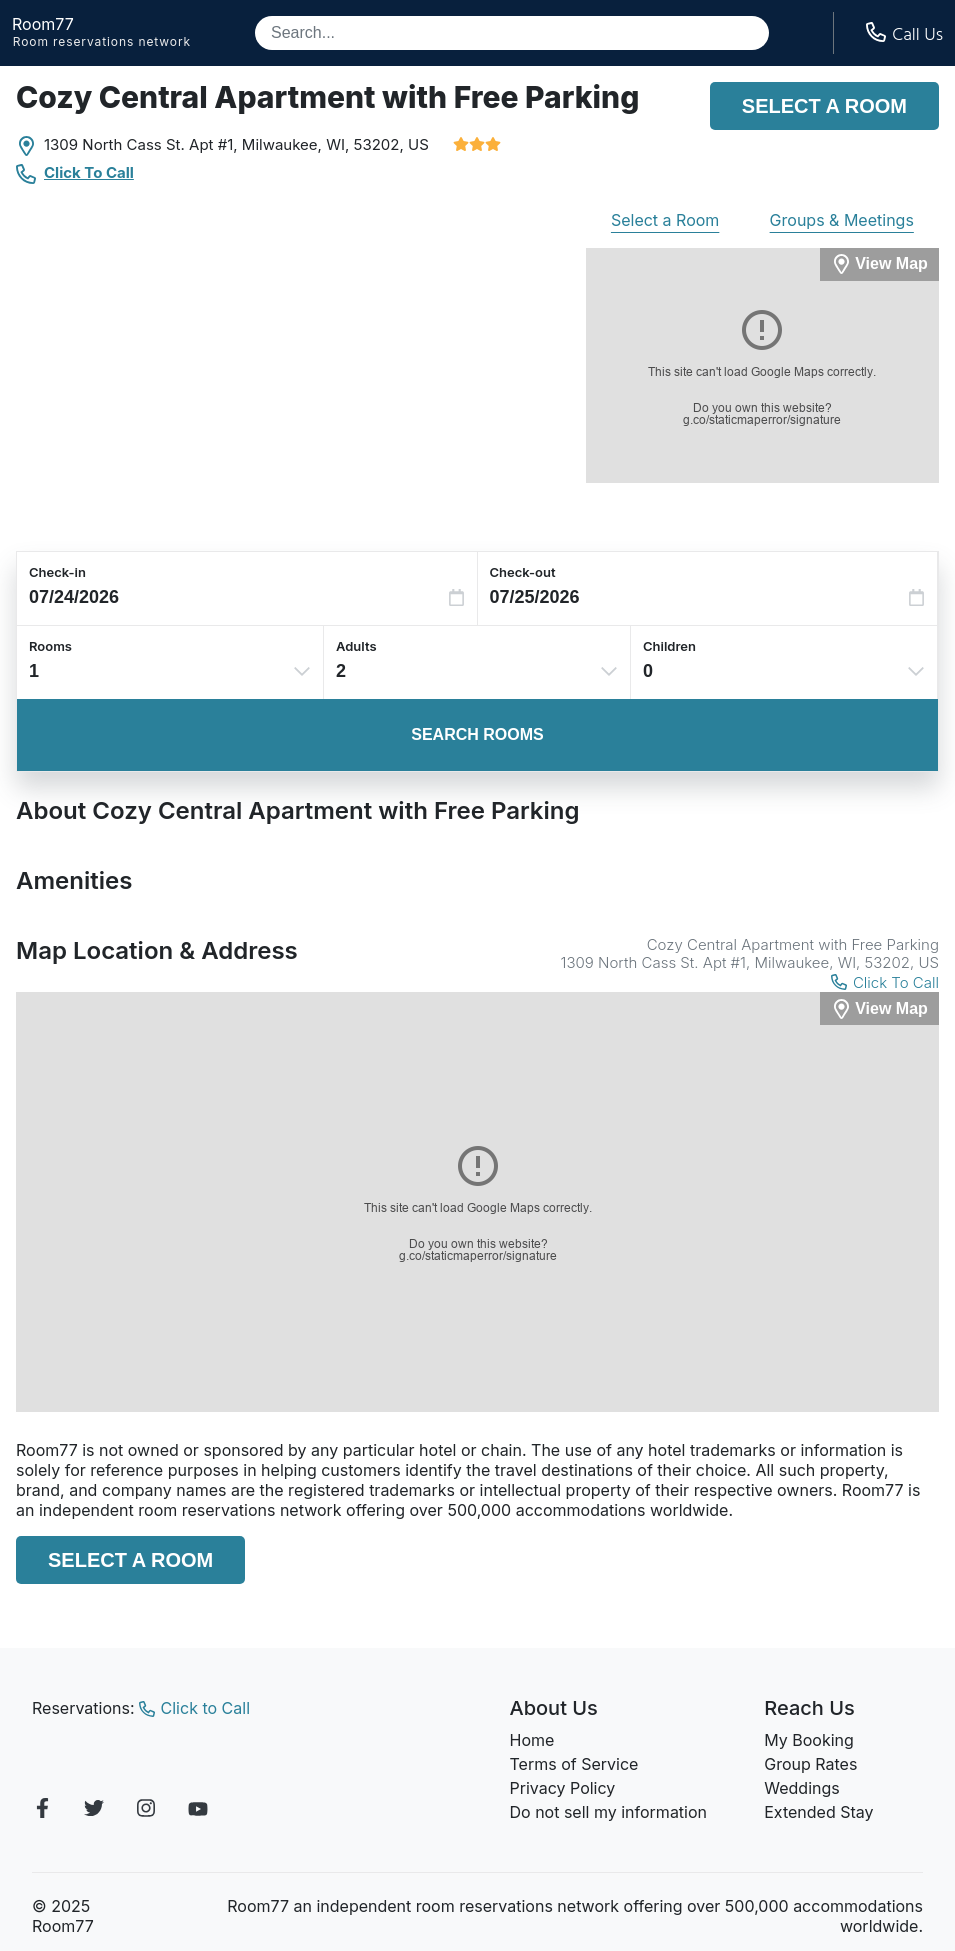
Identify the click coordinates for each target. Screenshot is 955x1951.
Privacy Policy (563, 1788)
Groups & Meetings (842, 220)
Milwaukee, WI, (295, 144)
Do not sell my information (609, 1812)
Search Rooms (477, 734)
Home (532, 1740)
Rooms (50, 646)
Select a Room (824, 106)
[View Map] (879, 1008)
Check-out (523, 572)
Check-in (57, 572)
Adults (356, 646)
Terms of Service (574, 1764)
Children (669, 646)
